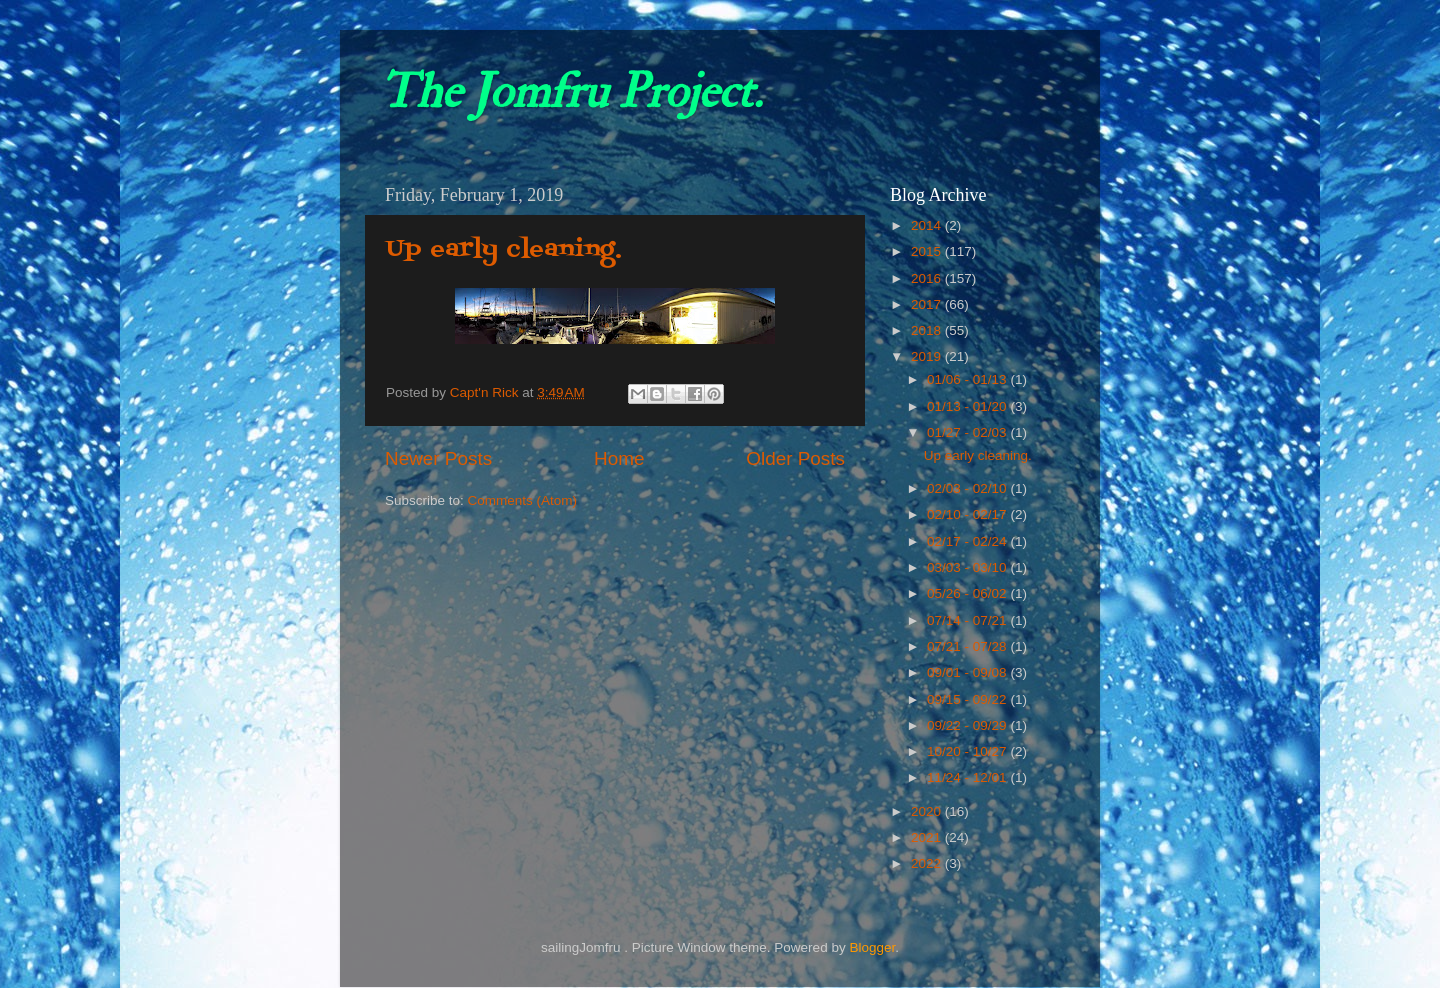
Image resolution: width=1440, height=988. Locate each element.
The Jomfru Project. (571, 92)
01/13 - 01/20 (968, 406)
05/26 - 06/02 (968, 593)
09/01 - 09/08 (968, 672)
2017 (928, 304)
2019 (928, 356)
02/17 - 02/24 (968, 541)
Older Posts (795, 458)
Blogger (872, 947)
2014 (928, 225)
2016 (928, 278)
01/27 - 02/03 (968, 432)
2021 (928, 837)
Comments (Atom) (523, 500)
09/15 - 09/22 (968, 699)
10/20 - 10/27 (968, 751)
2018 (928, 330)
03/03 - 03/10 (968, 567)
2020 (928, 811)
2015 (928, 251)
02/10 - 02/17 (968, 514)
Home (619, 458)
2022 (928, 863)
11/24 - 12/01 (968, 777)
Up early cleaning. (504, 249)
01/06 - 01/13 (968, 379)
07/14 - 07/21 (968, 620)
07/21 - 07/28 (968, 646)
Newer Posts (438, 458)
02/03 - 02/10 (968, 488)
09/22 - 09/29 (968, 725)
